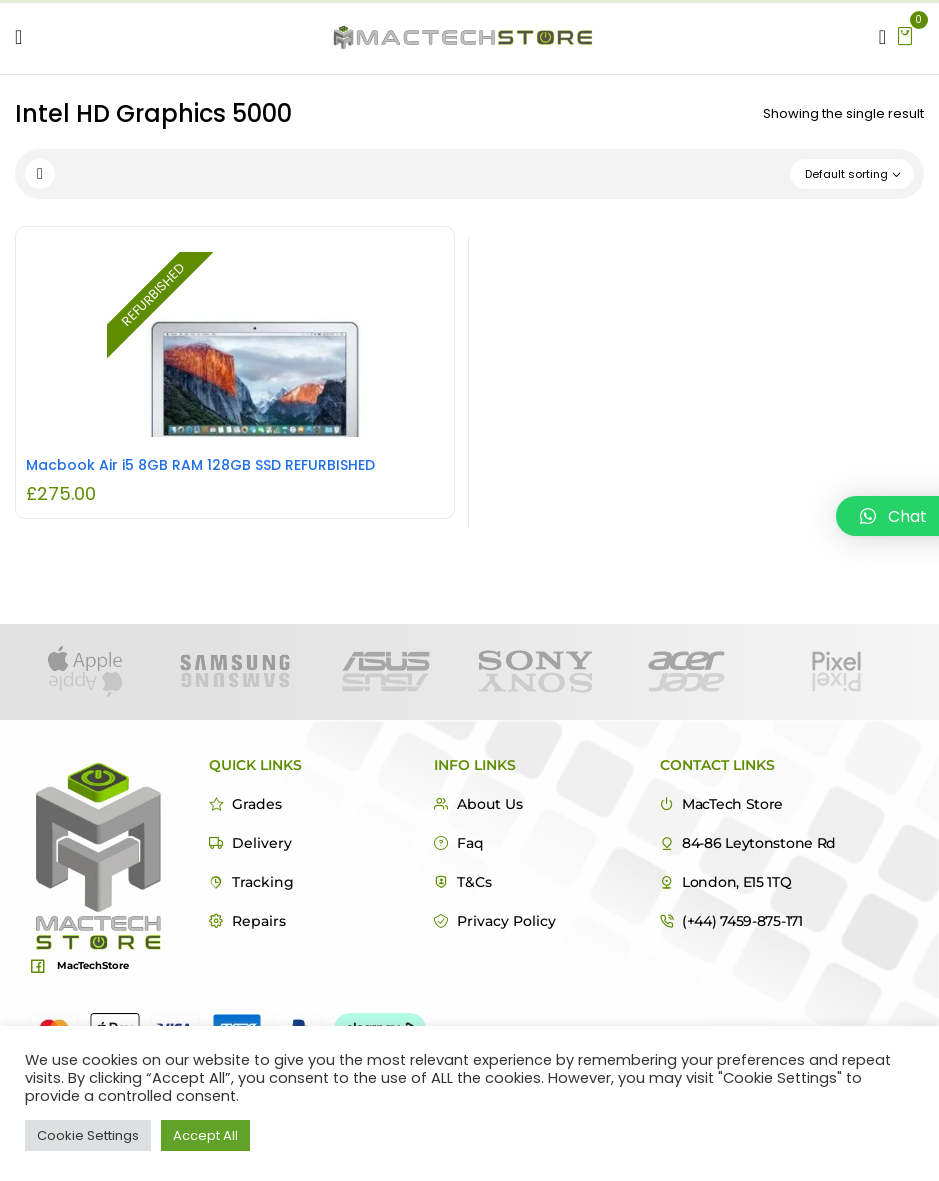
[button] (905, 34)
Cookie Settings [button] (88, 1135)
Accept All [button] (205, 1135)
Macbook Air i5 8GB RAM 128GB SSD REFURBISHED (200, 465)
